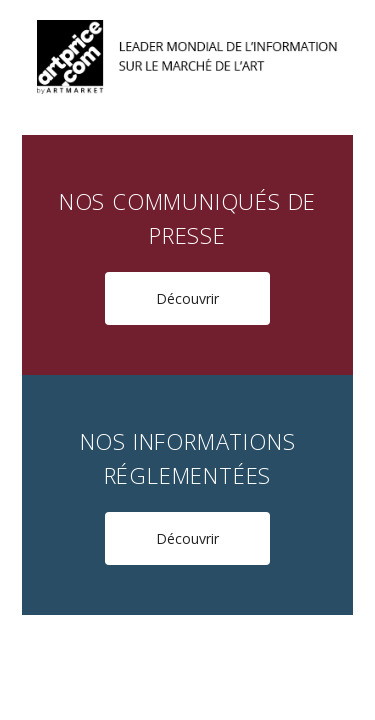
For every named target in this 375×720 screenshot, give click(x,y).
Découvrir (187, 298)
